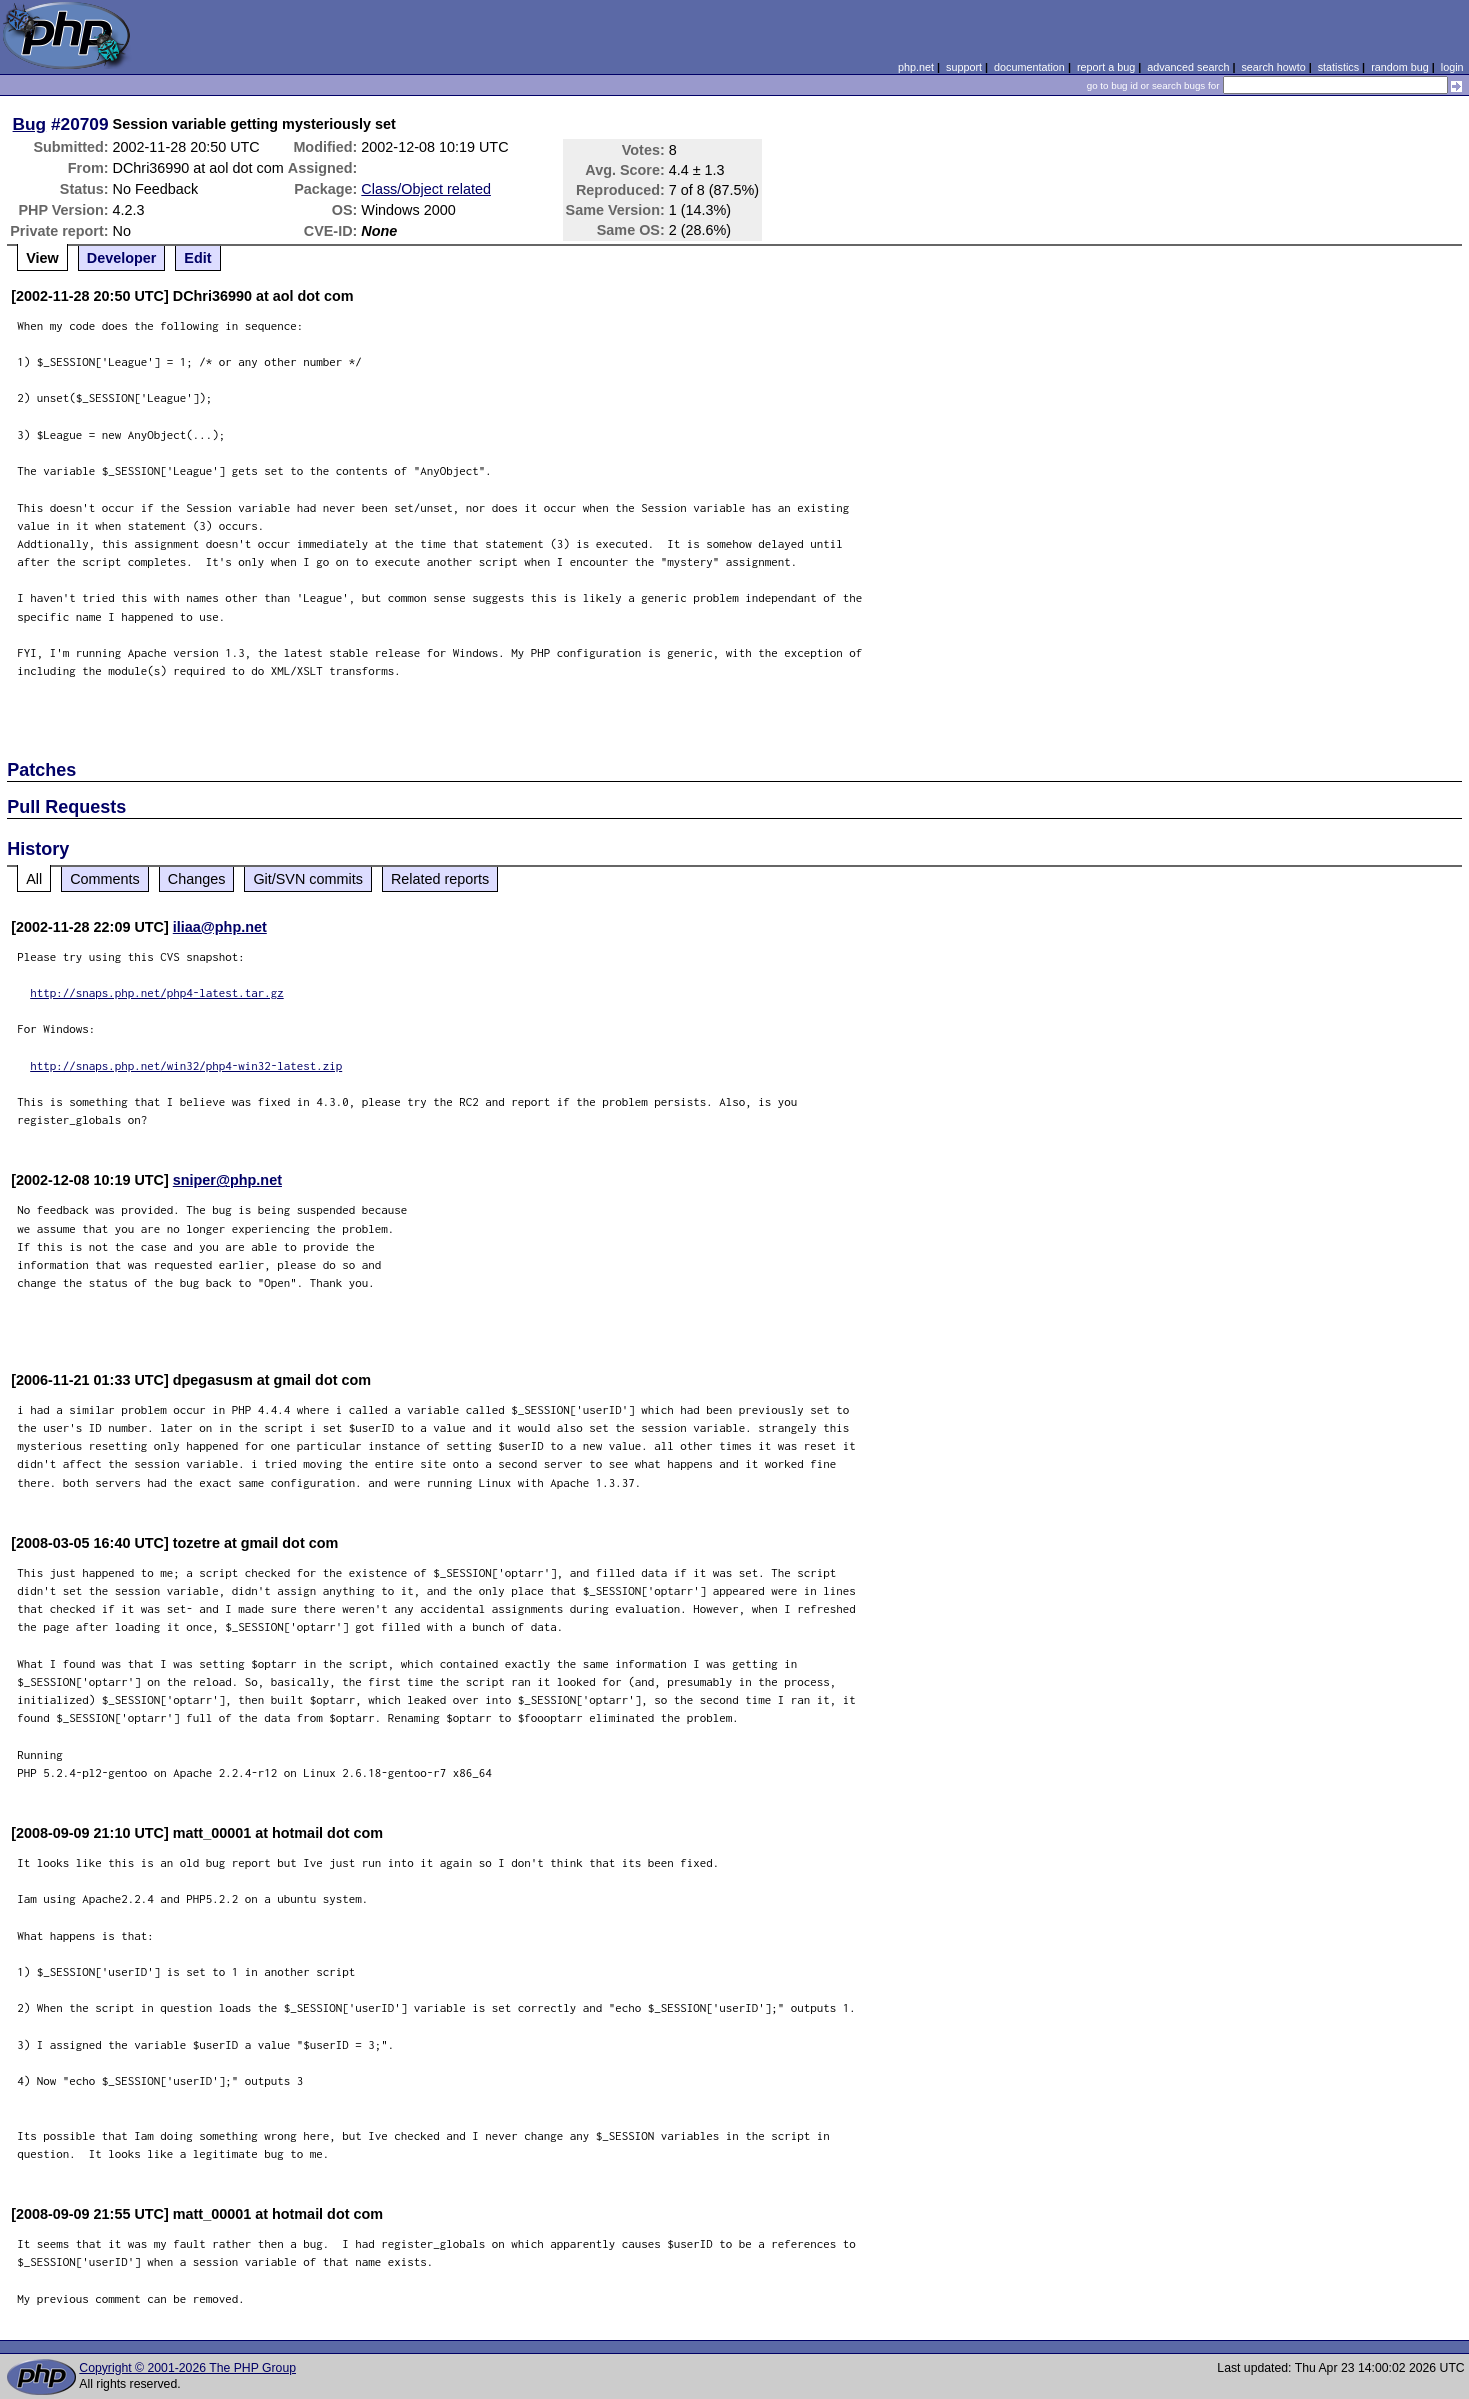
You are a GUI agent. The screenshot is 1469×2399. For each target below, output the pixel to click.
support (964, 67)
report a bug (1106, 67)
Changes (197, 879)
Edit (197, 258)
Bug (30, 124)
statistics (1338, 67)
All (34, 879)
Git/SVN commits (308, 879)
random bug (1400, 67)
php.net (916, 67)
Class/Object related (426, 189)
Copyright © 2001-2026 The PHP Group (187, 2368)
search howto (1273, 67)
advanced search (1188, 67)
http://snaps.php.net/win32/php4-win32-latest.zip (186, 1065)
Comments (105, 879)
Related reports (440, 879)
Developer (122, 258)
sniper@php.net (227, 1180)
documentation (1029, 67)
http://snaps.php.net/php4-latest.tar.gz (157, 992)
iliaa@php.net (220, 927)
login (1452, 67)
